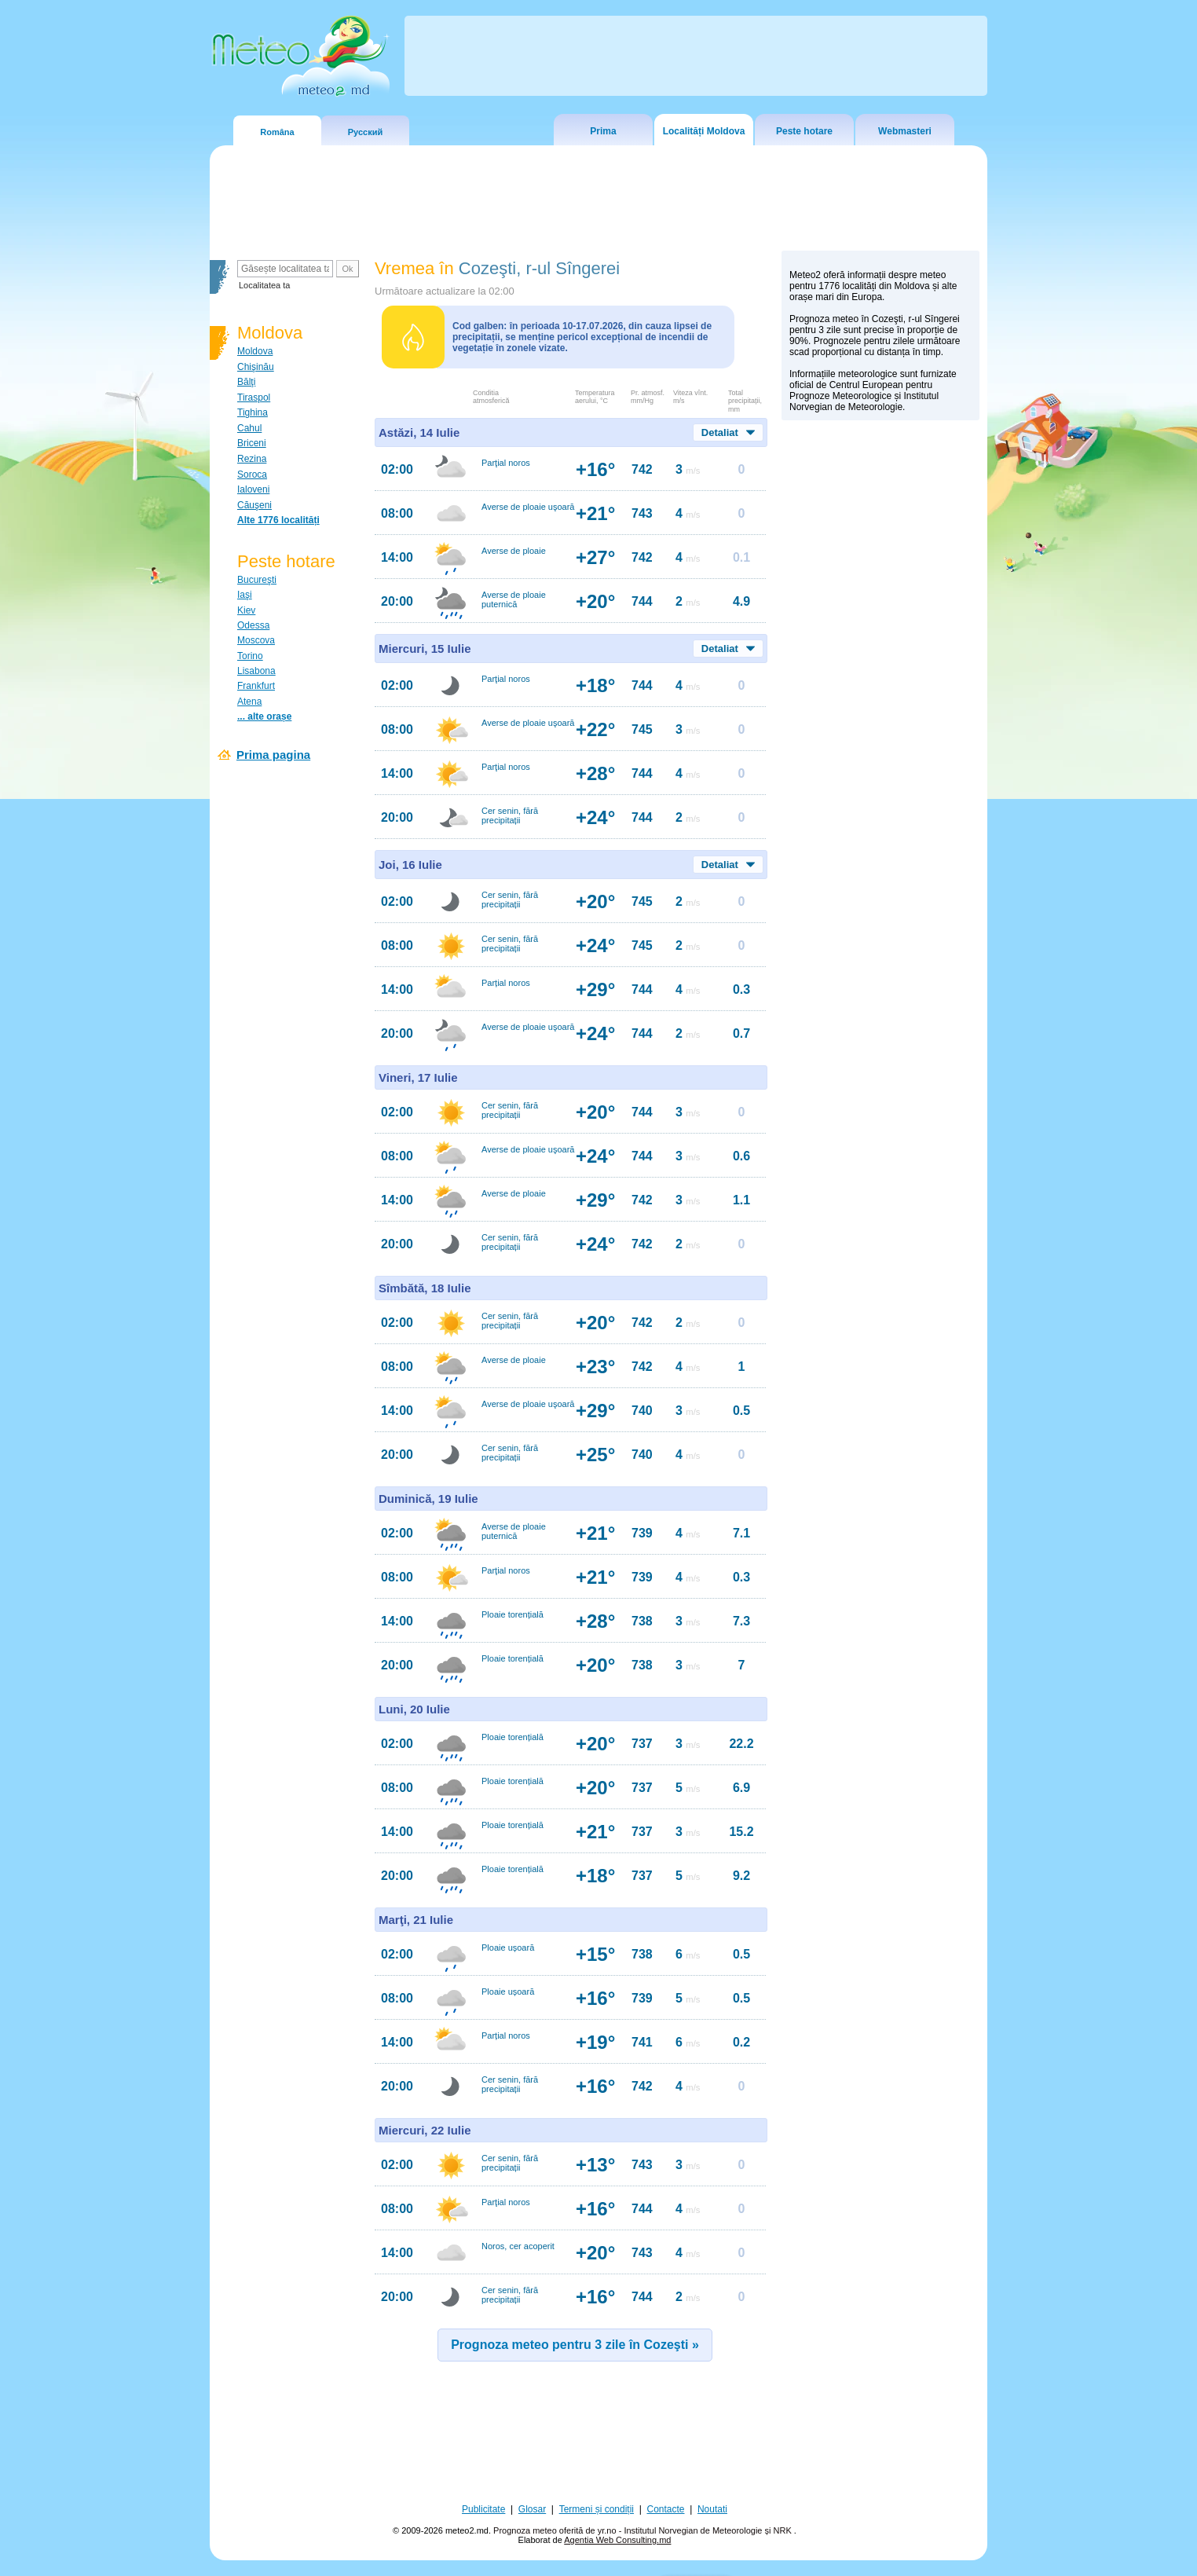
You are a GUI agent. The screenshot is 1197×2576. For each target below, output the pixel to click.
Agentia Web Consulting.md (617, 2540)
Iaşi (244, 594)
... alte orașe (264, 716)
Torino (250, 655)
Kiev (246, 610)
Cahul (249, 428)
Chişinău (255, 366)
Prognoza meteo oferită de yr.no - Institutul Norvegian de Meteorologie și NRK (643, 2530)
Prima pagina (273, 754)
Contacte (665, 2509)
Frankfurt (256, 685)
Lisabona (256, 670)
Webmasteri (905, 131)
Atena (249, 701)
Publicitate (483, 2509)
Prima (603, 131)
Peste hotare (804, 131)
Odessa (253, 625)
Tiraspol (253, 397)
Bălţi (246, 381)
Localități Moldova (704, 131)
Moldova (255, 351)
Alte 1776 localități (278, 520)
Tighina (252, 412)
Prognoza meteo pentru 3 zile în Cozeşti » (575, 2344)
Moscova (256, 640)
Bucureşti (256, 579)
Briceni (251, 443)
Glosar (532, 2509)
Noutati (712, 2509)
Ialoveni (253, 489)
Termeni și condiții (596, 2509)
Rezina (251, 458)
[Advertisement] (880, 700)
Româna (277, 132)
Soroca (252, 474)
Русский (365, 132)
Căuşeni (254, 505)
